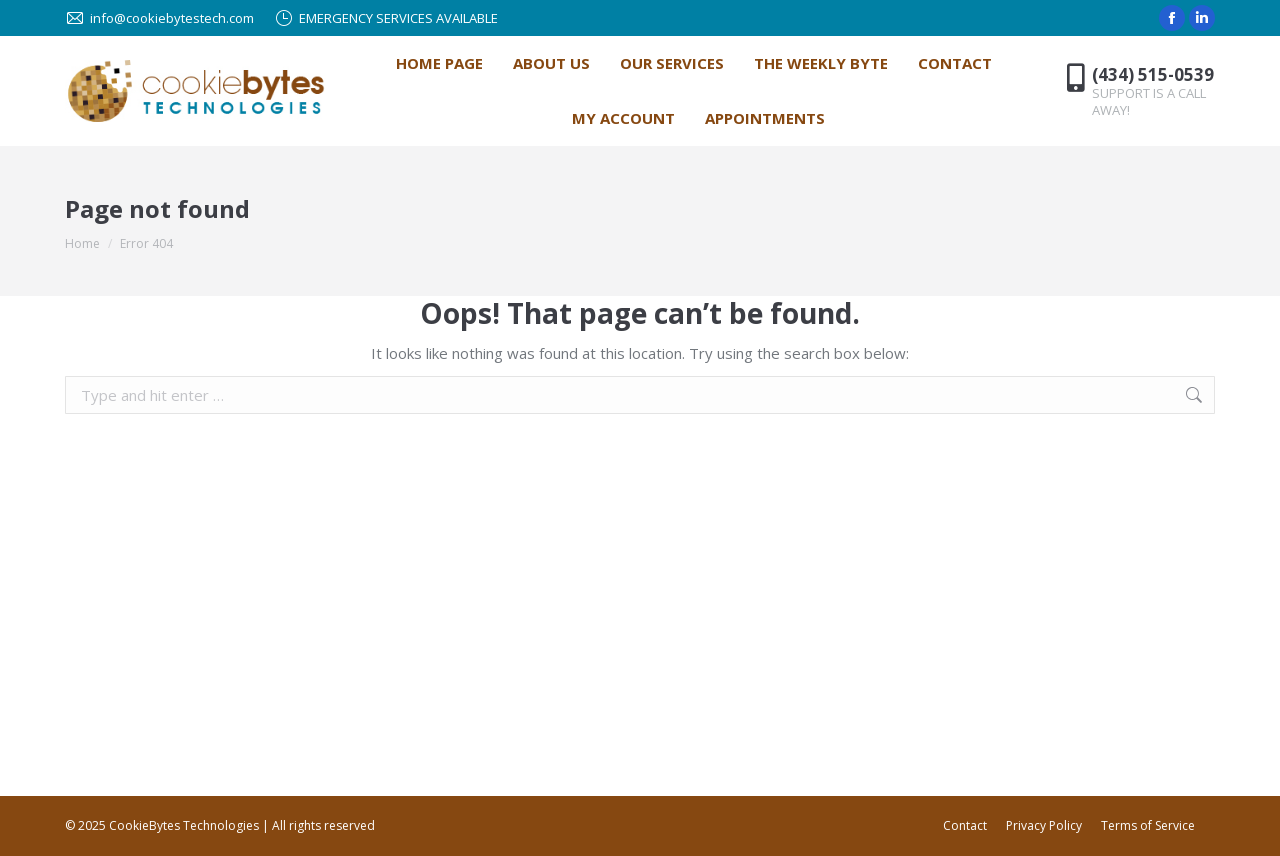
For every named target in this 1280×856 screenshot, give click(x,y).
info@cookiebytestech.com (159, 18)
